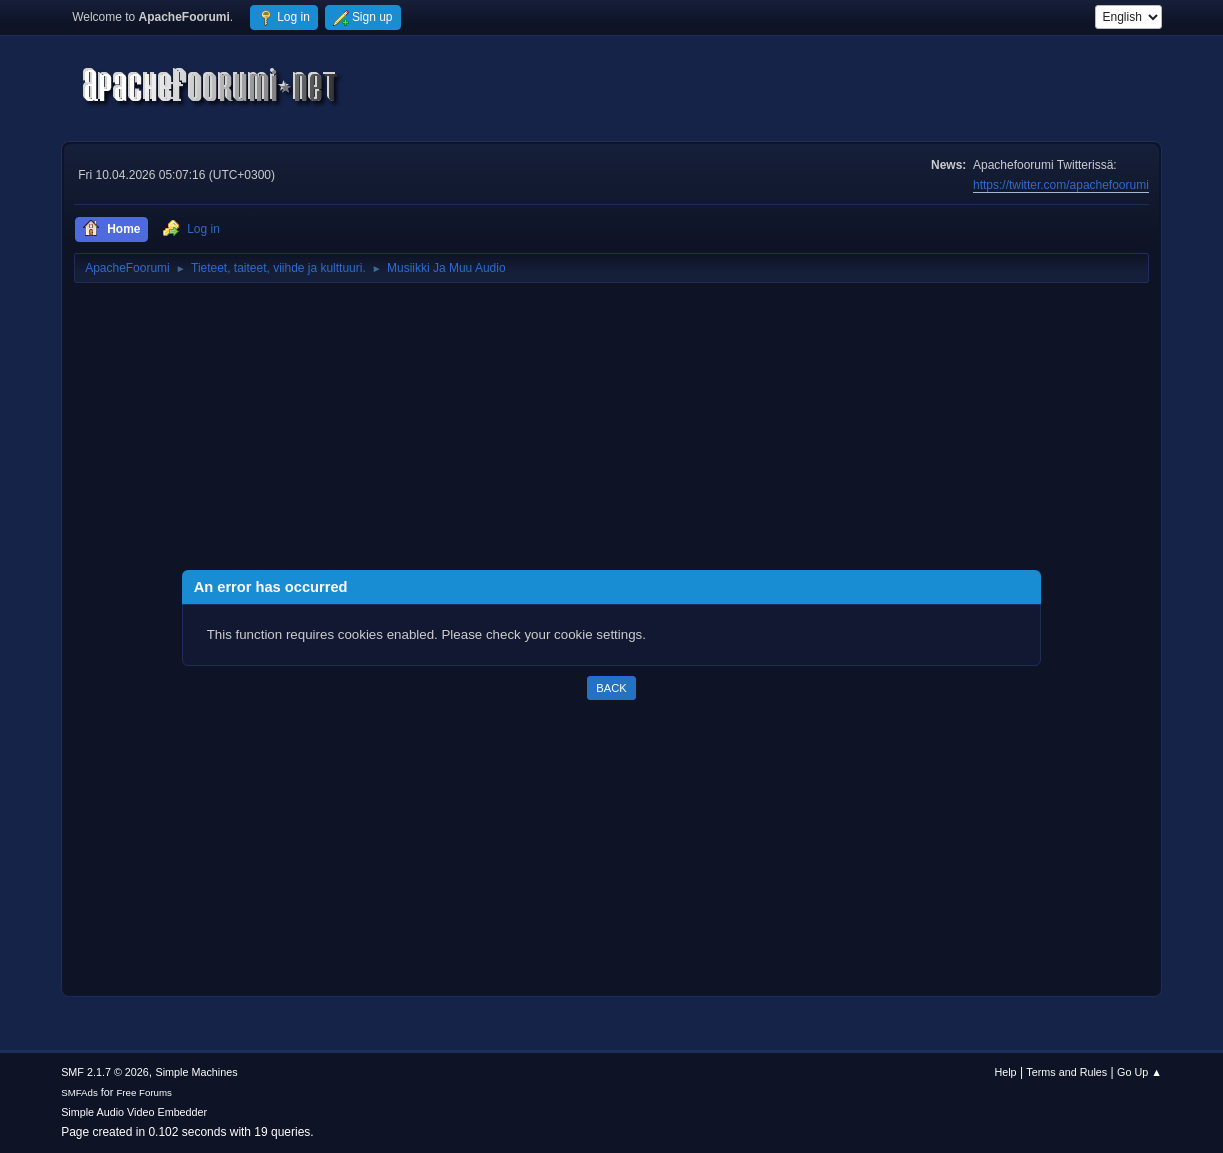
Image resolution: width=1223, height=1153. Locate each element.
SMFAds (79, 1092)
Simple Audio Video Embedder (134, 1112)
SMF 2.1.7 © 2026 (105, 1072)
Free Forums (144, 1092)
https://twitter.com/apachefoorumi (1061, 185)
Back (611, 688)
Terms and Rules (1066, 1072)
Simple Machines (196, 1072)
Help (1005, 1072)
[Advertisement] (611, 430)
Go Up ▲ (1139, 1072)
